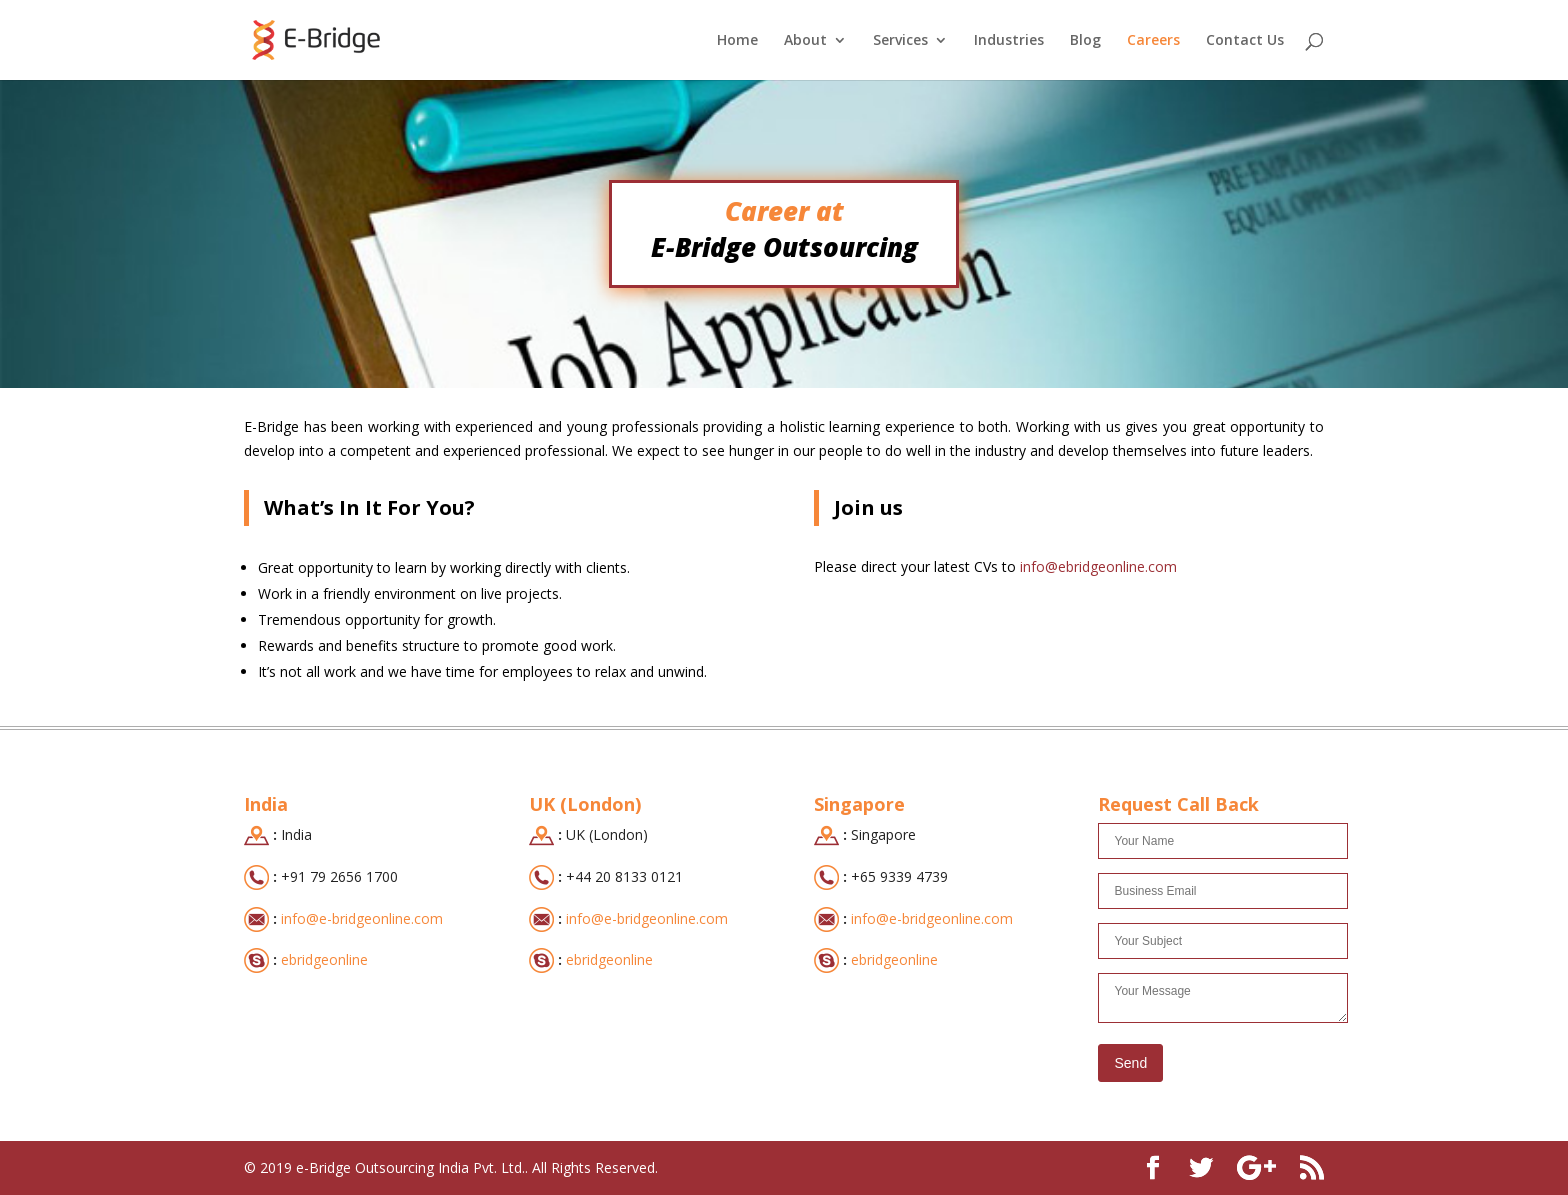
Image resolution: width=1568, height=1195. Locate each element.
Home (737, 41)
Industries (1009, 41)
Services (900, 41)
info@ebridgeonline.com (1096, 566)
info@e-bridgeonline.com (362, 918)
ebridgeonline (324, 959)
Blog (1085, 41)
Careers (1153, 41)
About (805, 41)
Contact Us (1245, 41)
